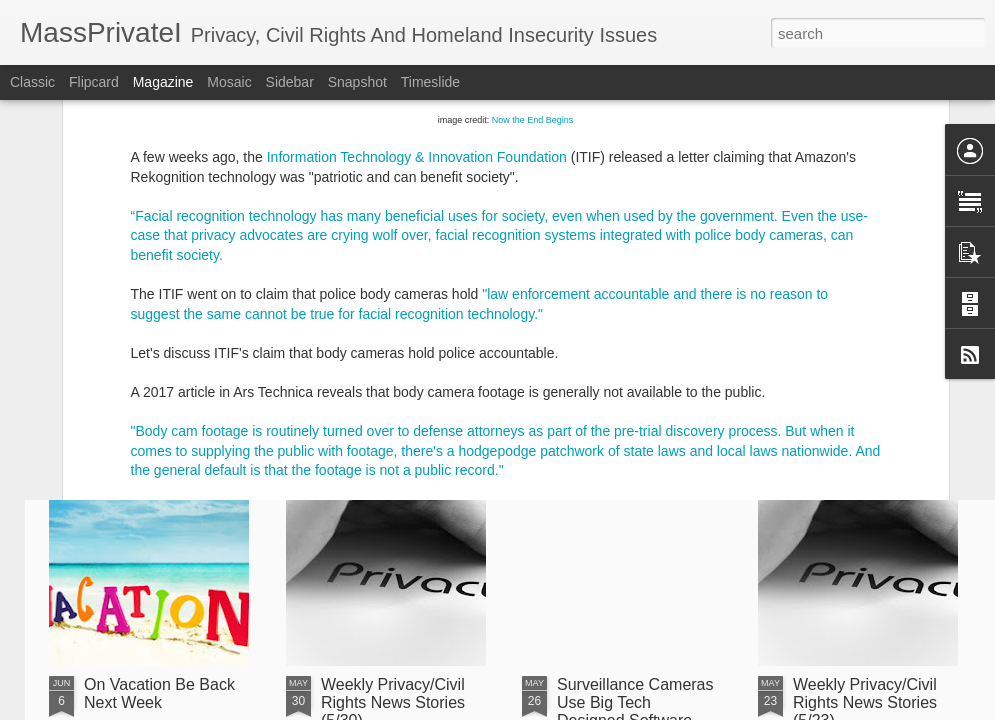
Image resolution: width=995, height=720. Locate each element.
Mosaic (229, 82)
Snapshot (357, 82)
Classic (32, 82)
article (205, 288)
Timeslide (430, 82)
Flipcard (94, 82)
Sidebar (290, 82)
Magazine (163, 82)
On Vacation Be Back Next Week (159, 693)
